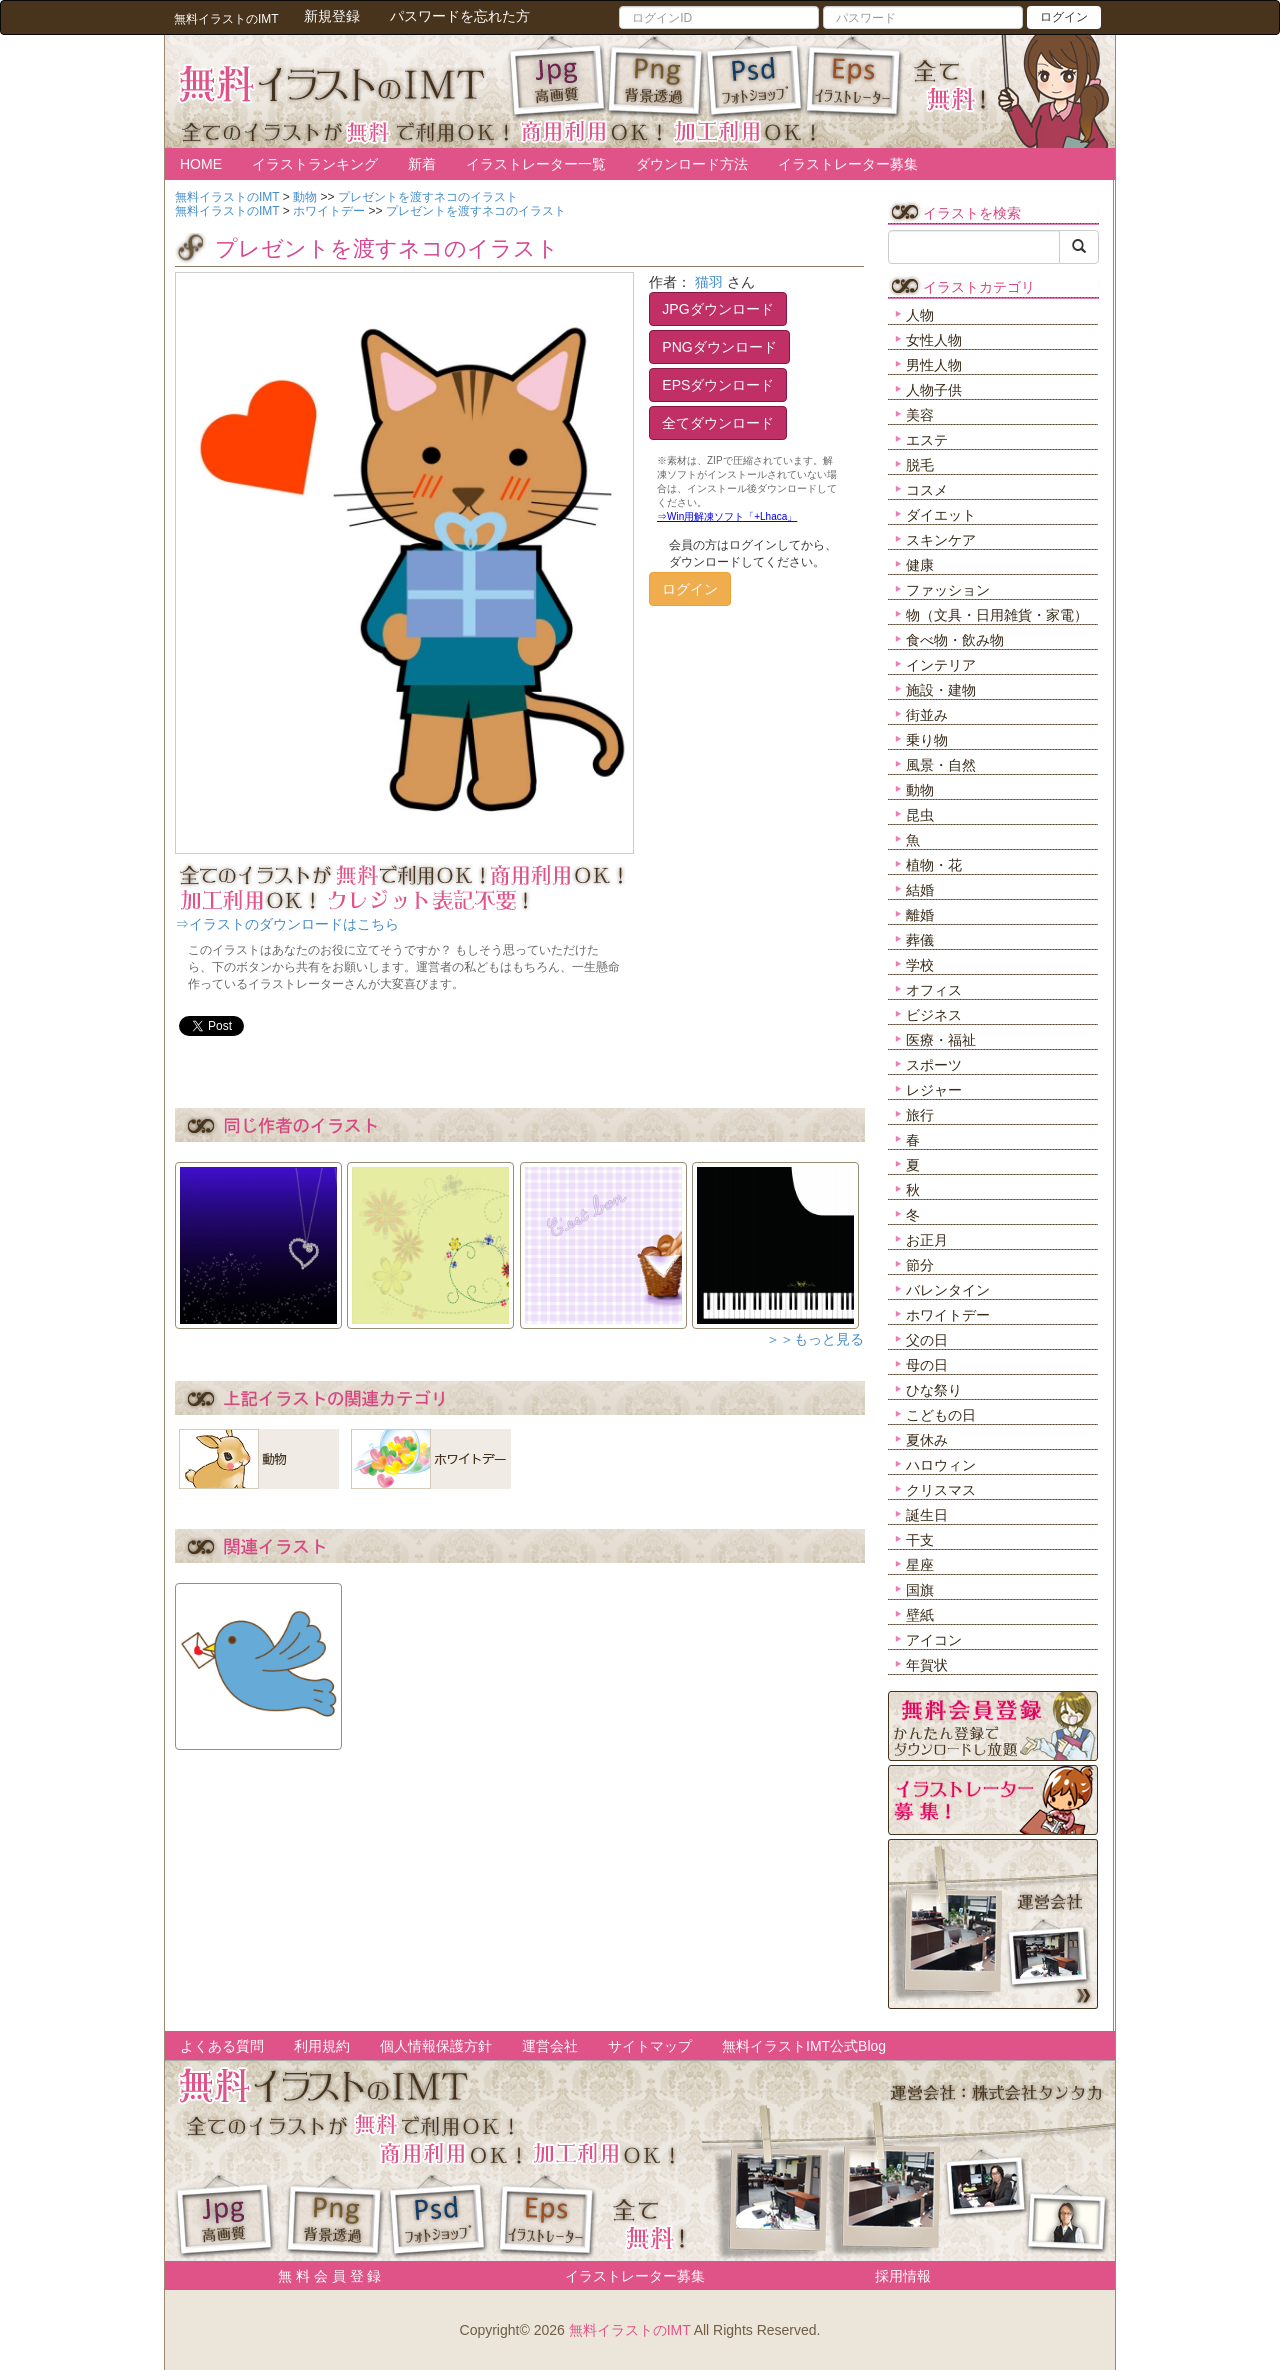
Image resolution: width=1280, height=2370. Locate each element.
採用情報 (903, 2276)
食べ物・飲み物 (955, 640)
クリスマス (941, 1490)
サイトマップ (650, 2046)
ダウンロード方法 (692, 164)
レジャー (934, 1090)
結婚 (920, 890)
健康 (920, 565)
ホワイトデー (948, 1315)
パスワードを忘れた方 (460, 16)
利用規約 (322, 2046)
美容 (920, 415)
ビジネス (934, 1015)
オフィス (934, 990)
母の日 (927, 1365)
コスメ (927, 490)
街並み (927, 715)
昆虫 (920, 815)
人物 (920, 315)
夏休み (927, 1440)
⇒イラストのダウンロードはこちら (287, 924)
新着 (422, 164)
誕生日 (927, 1515)
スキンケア (941, 540)
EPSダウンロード (718, 385)
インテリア (941, 665)
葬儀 (920, 940)
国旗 (920, 1590)
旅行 (920, 1115)
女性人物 (934, 340)
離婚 (920, 915)
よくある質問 (222, 2046)
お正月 (927, 1240)
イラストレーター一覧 (536, 164)
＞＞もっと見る (815, 1339)
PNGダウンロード (719, 347)
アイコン (934, 1640)
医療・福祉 (941, 1040)
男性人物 (934, 365)
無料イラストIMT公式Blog (804, 2046)
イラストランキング (315, 164)
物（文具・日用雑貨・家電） (997, 615)
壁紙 (920, 1615)
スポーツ (934, 1065)
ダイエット (941, 515)
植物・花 (934, 865)
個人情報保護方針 (436, 2046)
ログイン (1064, 17)
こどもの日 (941, 1415)
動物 (920, 790)
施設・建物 (941, 690)
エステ (927, 440)
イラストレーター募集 (848, 164)
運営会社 (550, 2046)
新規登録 (332, 16)
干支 (920, 1540)
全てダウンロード (718, 423)
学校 (920, 965)
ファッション (948, 590)
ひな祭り (934, 1390)
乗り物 (927, 740)
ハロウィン (941, 1465)
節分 (920, 1265)
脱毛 (920, 465)
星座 (920, 1565)
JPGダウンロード (717, 309)
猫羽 (709, 282)
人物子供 (934, 390)
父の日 (927, 1340)
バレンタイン (948, 1290)
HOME (201, 164)
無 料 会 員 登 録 (322, 2276)
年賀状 (927, 1665)
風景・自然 (941, 765)
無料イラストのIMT (630, 2330)
